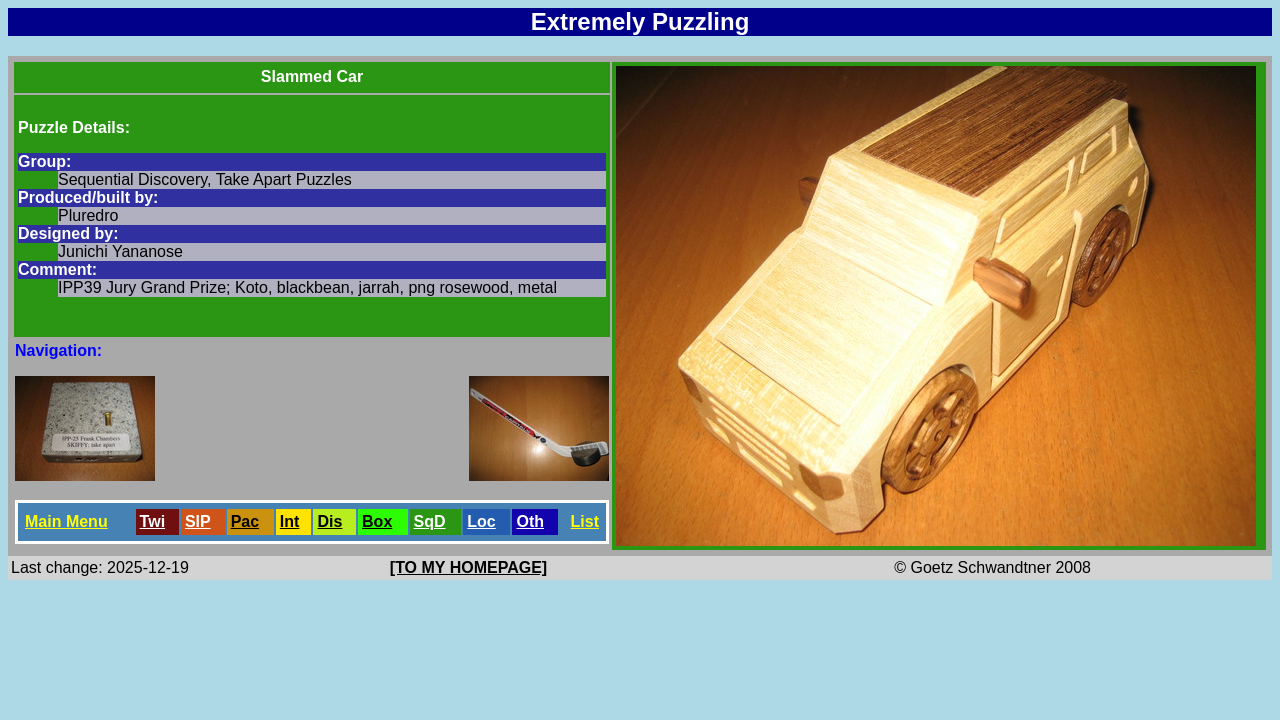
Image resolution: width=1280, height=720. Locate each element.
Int (290, 521)
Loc (481, 521)
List (585, 521)
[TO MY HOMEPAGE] (468, 567)
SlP (198, 521)
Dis (329, 521)
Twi (152, 521)
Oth (530, 521)
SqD (430, 521)
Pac (245, 521)
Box (377, 521)
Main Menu (66, 521)
